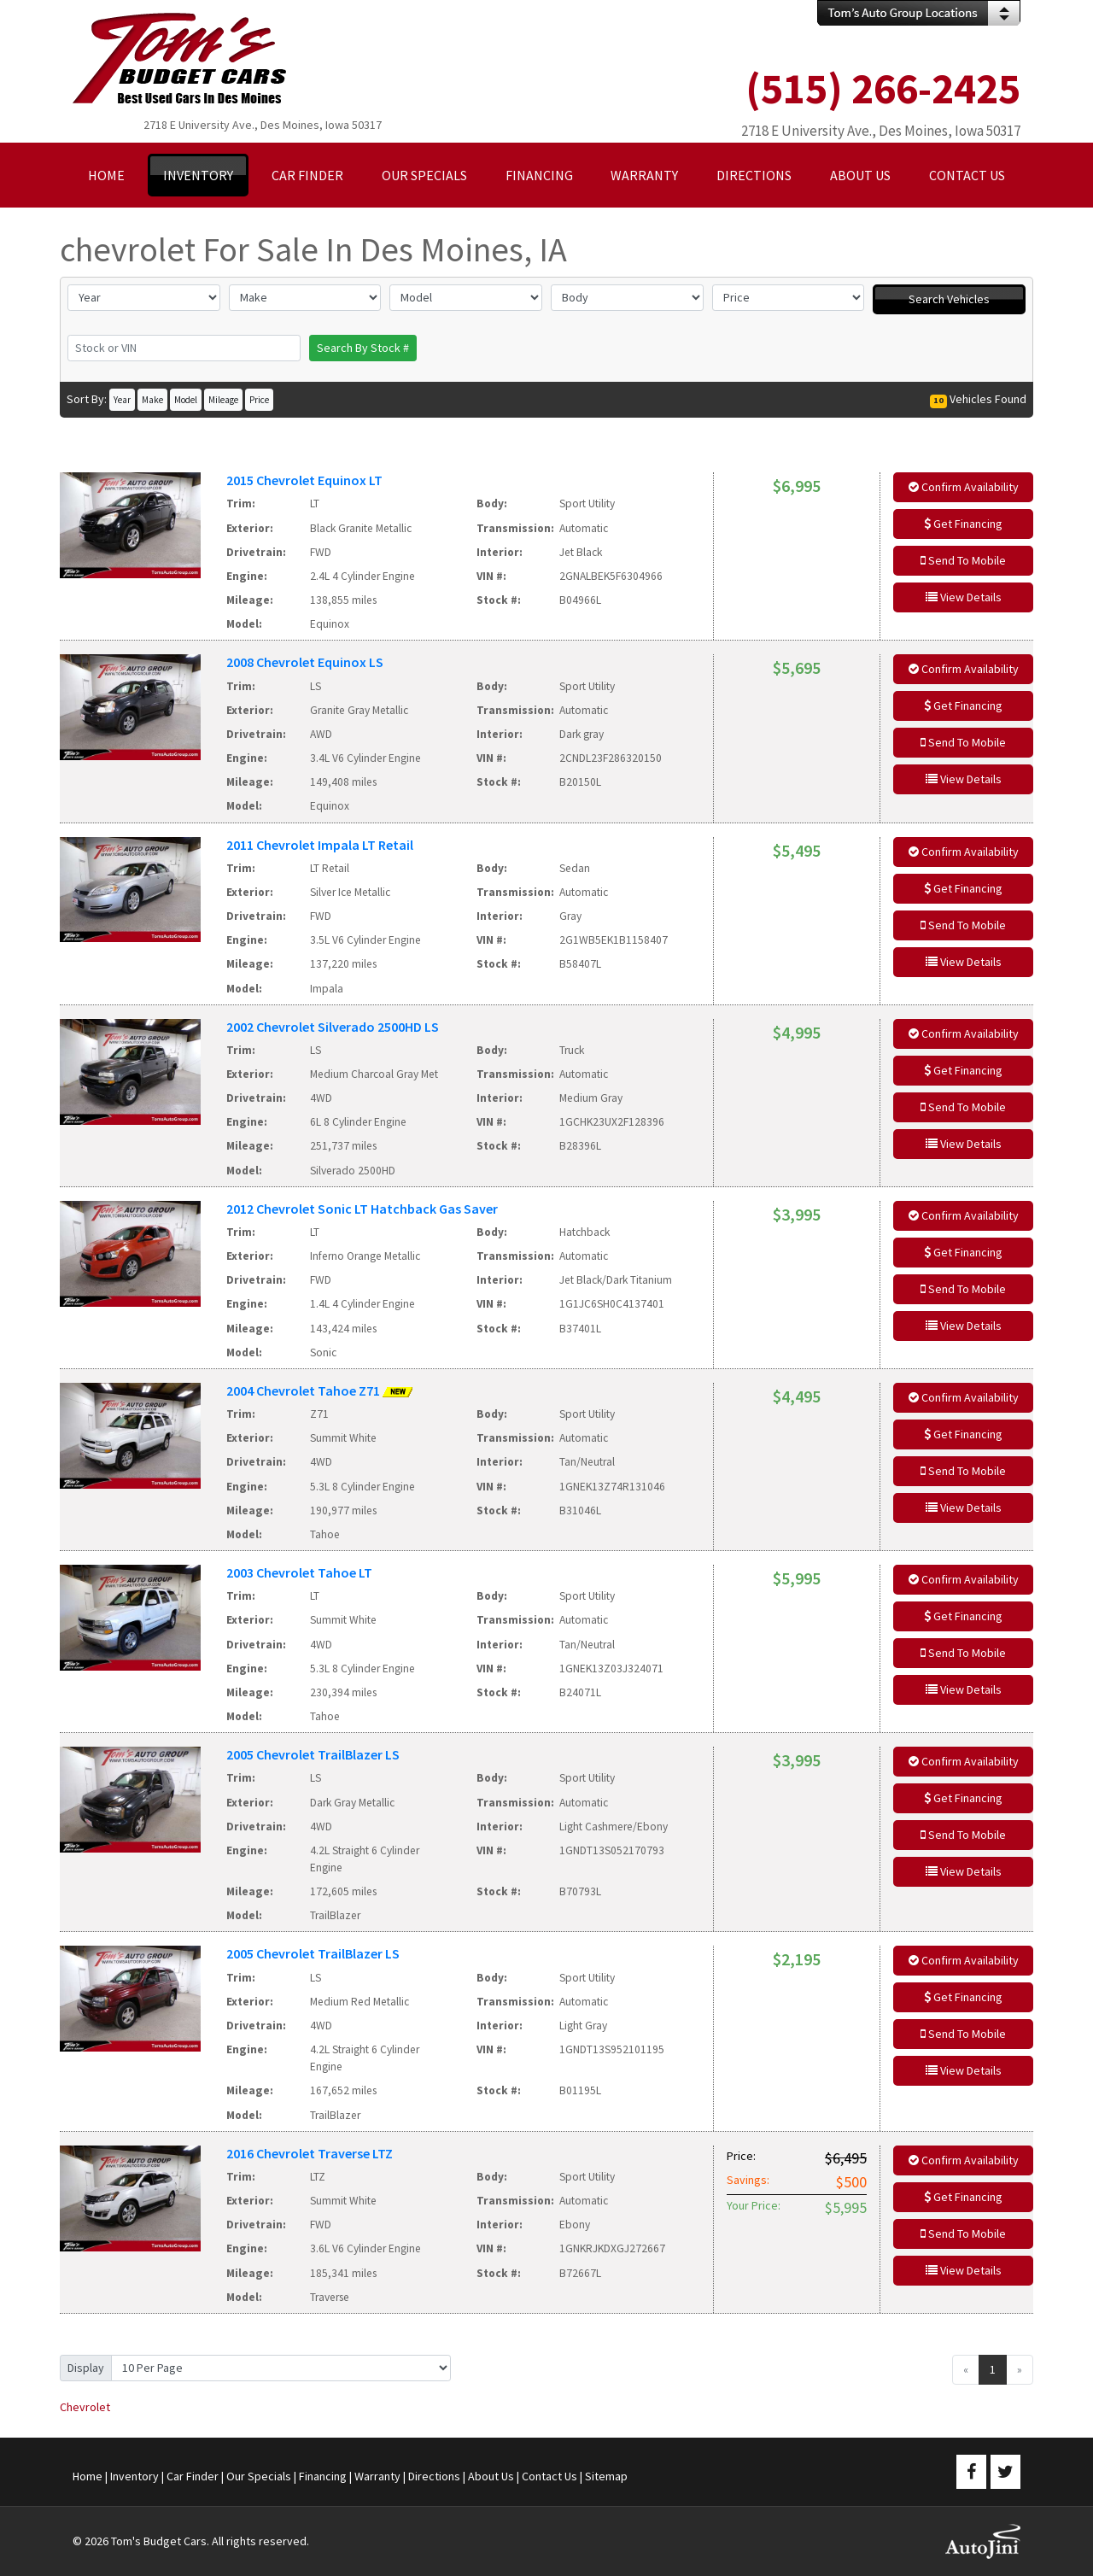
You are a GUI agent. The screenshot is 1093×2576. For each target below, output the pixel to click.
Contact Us (549, 2476)
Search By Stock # (363, 347)
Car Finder (193, 2476)
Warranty (377, 2476)
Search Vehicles (949, 299)
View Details (964, 597)
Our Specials (258, 2476)
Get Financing (963, 523)
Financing (323, 2476)
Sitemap (606, 2476)
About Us (491, 2476)
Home (87, 2476)
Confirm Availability (964, 487)
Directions (434, 2476)
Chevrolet (85, 2407)
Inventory (134, 2476)
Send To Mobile (963, 560)
